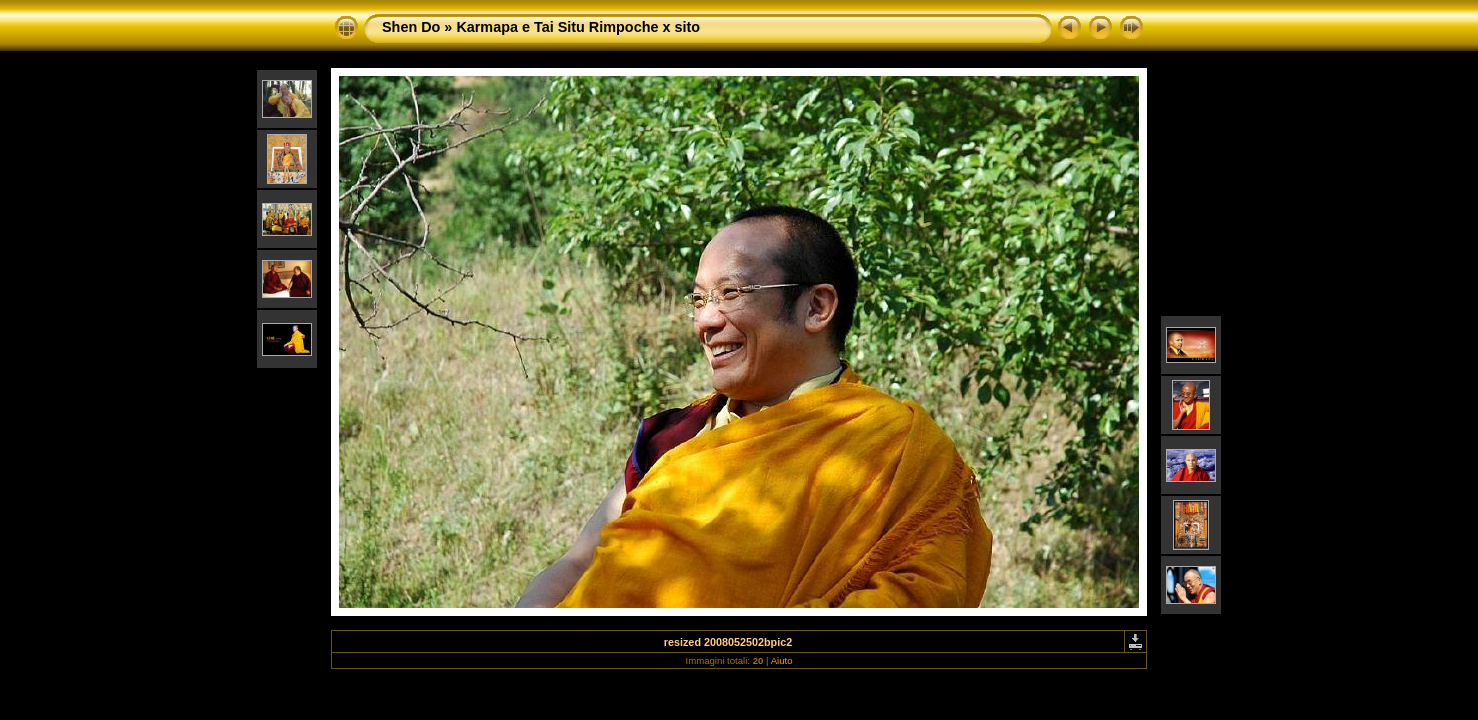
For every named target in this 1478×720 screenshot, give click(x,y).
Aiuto (782, 660)
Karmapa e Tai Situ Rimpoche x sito (578, 27)
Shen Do (411, 27)
